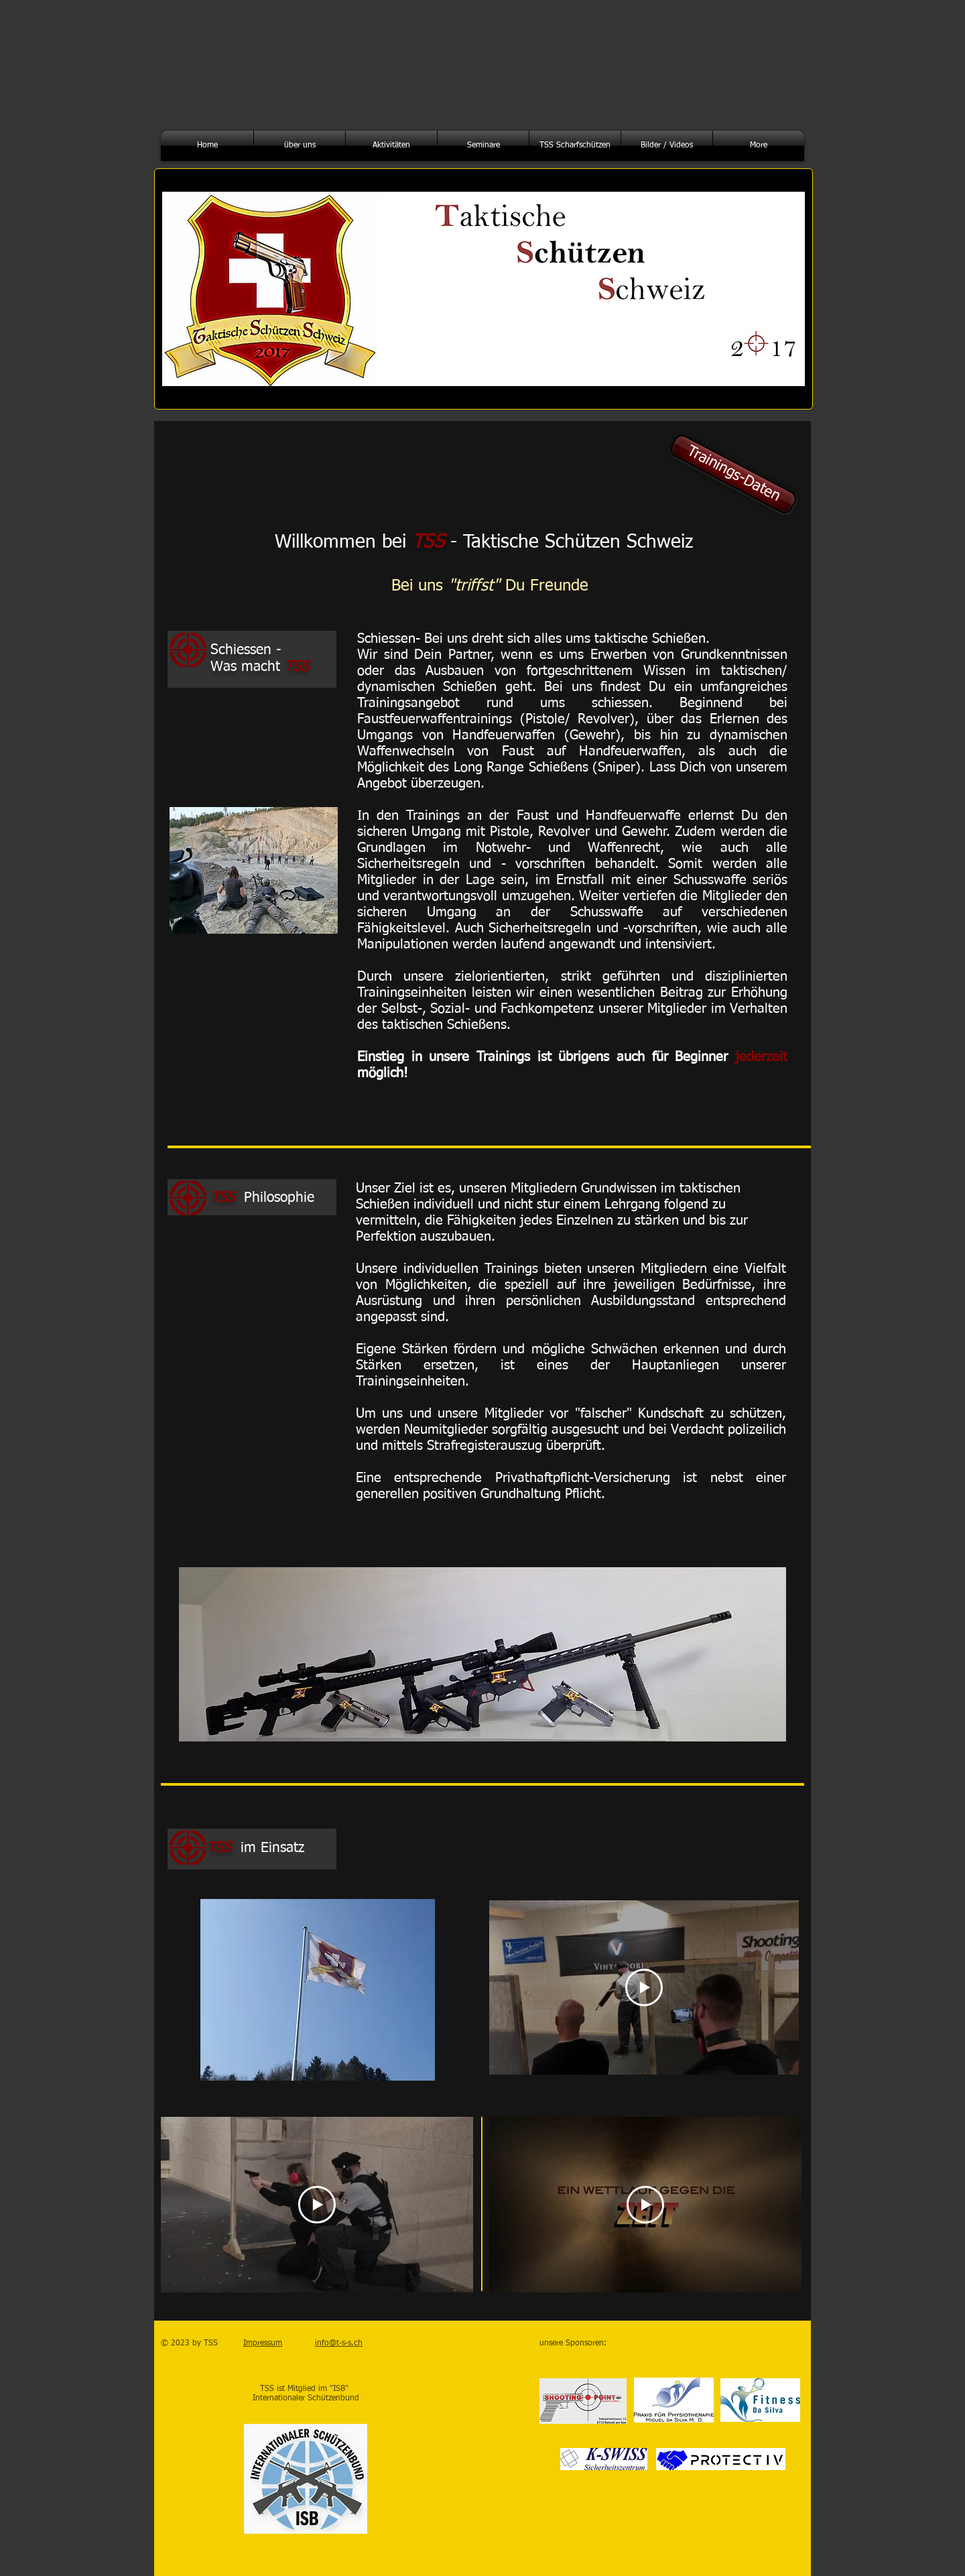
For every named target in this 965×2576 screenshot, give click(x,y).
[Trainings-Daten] (733, 474)
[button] (299, 146)
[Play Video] (644, 1987)
